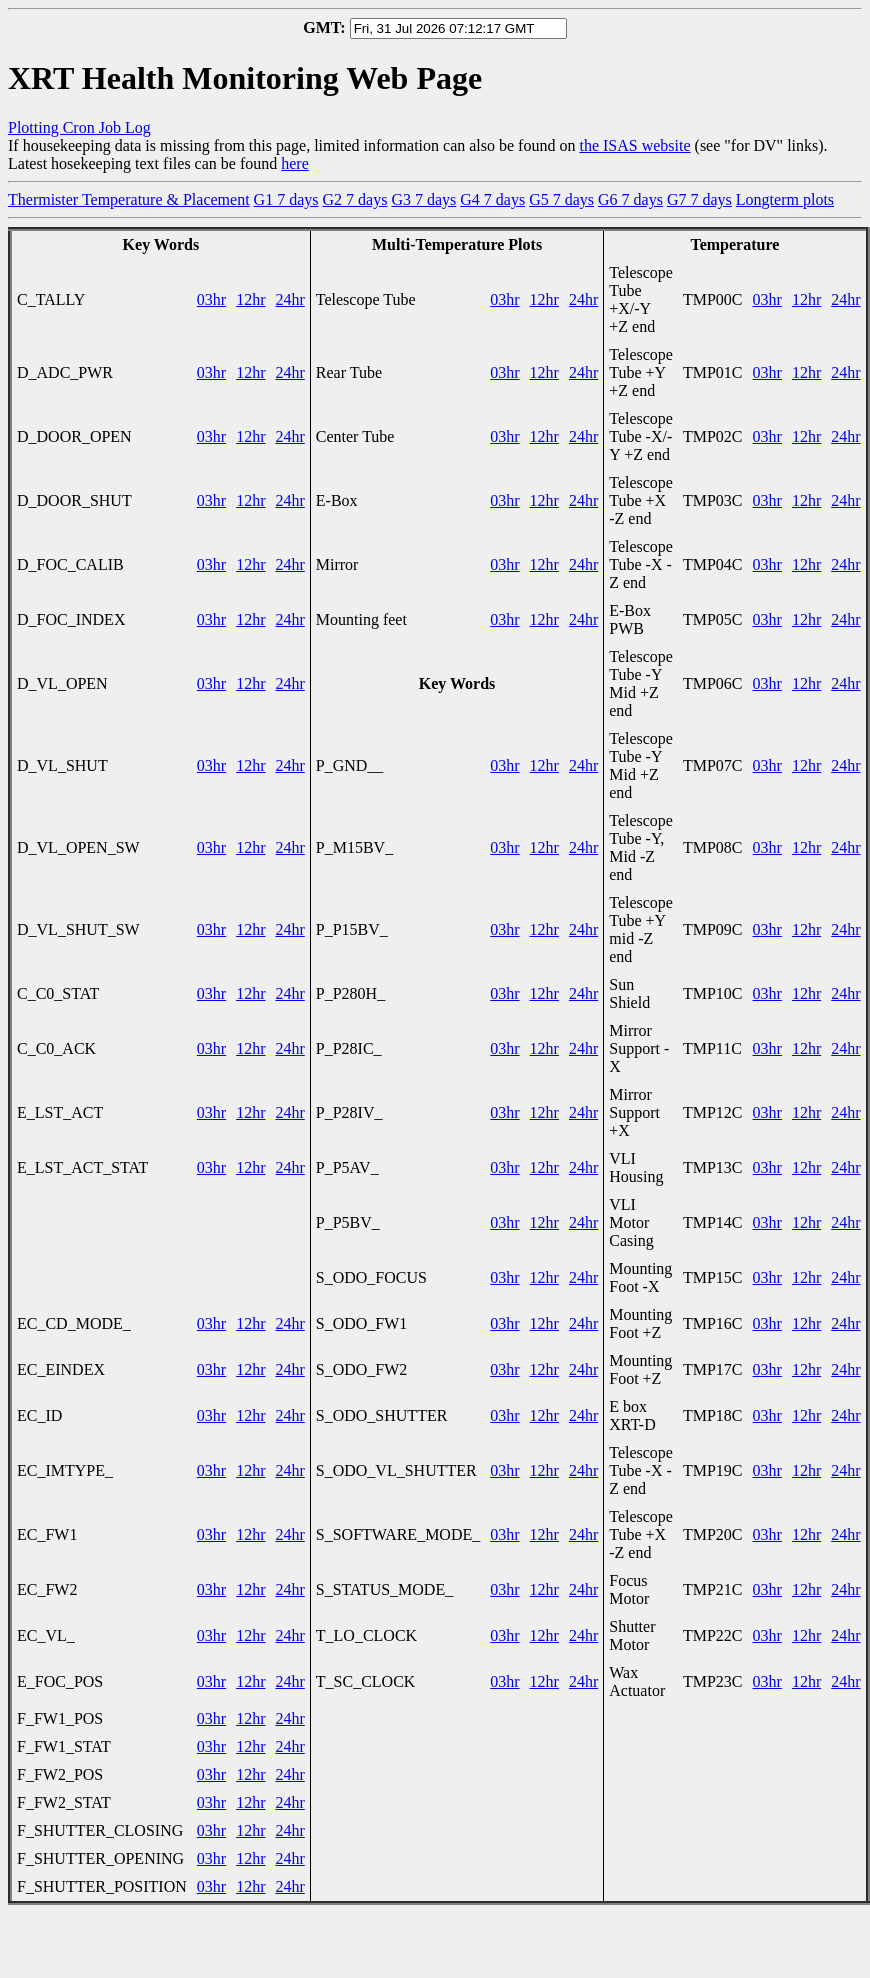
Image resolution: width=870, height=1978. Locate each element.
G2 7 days (355, 199)
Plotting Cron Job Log (79, 127)
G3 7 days (423, 199)
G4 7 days (492, 199)
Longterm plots (785, 199)
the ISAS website (634, 145)
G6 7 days (630, 199)
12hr (250, 299)
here (295, 163)
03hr (211, 299)
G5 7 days (561, 199)
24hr (289, 299)
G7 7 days (699, 199)
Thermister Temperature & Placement (129, 199)
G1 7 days (286, 199)
